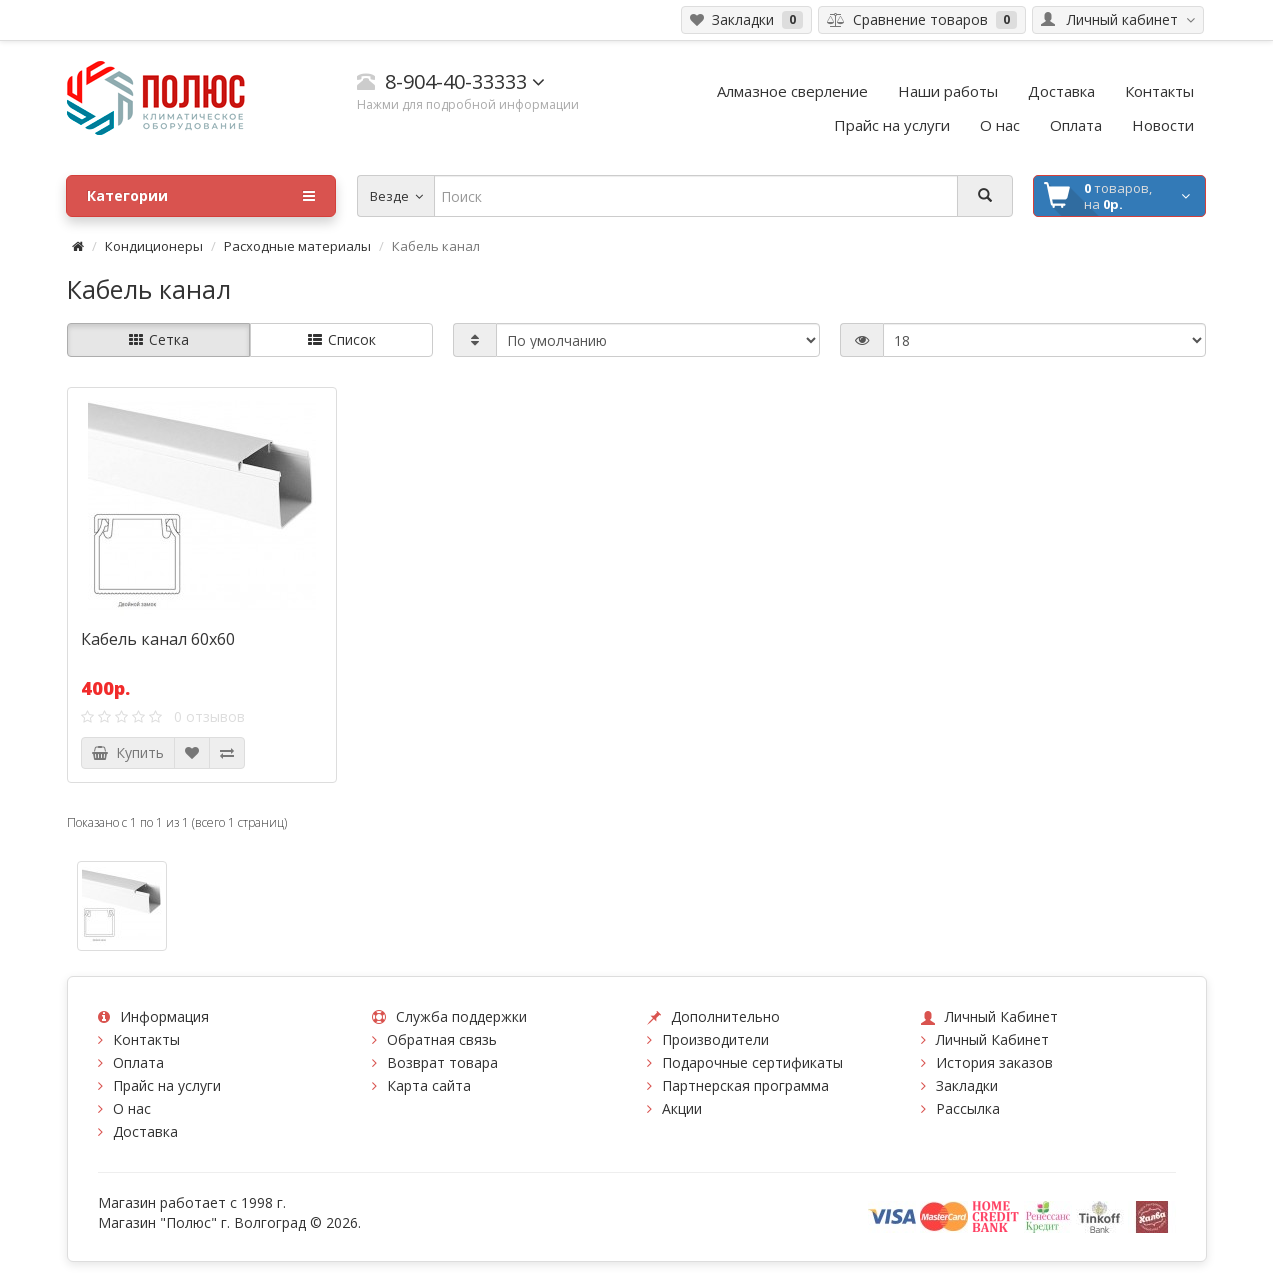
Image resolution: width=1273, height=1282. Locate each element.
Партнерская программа (745, 1085)
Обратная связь (442, 1039)
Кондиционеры (154, 246)
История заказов (994, 1062)
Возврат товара (442, 1062)
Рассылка (968, 1108)
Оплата (138, 1062)
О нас (132, 1108)
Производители (715, 1039)
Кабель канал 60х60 (158, 639)
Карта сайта (429, 1085)
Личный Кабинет (992, 1039)
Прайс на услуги (167, 1085)
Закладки (967, 1085)
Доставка (145, 1131)
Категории (201, 196)
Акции (682, 1108)
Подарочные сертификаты (752, 1062)
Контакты (146, 1039)
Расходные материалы (297, 246)
